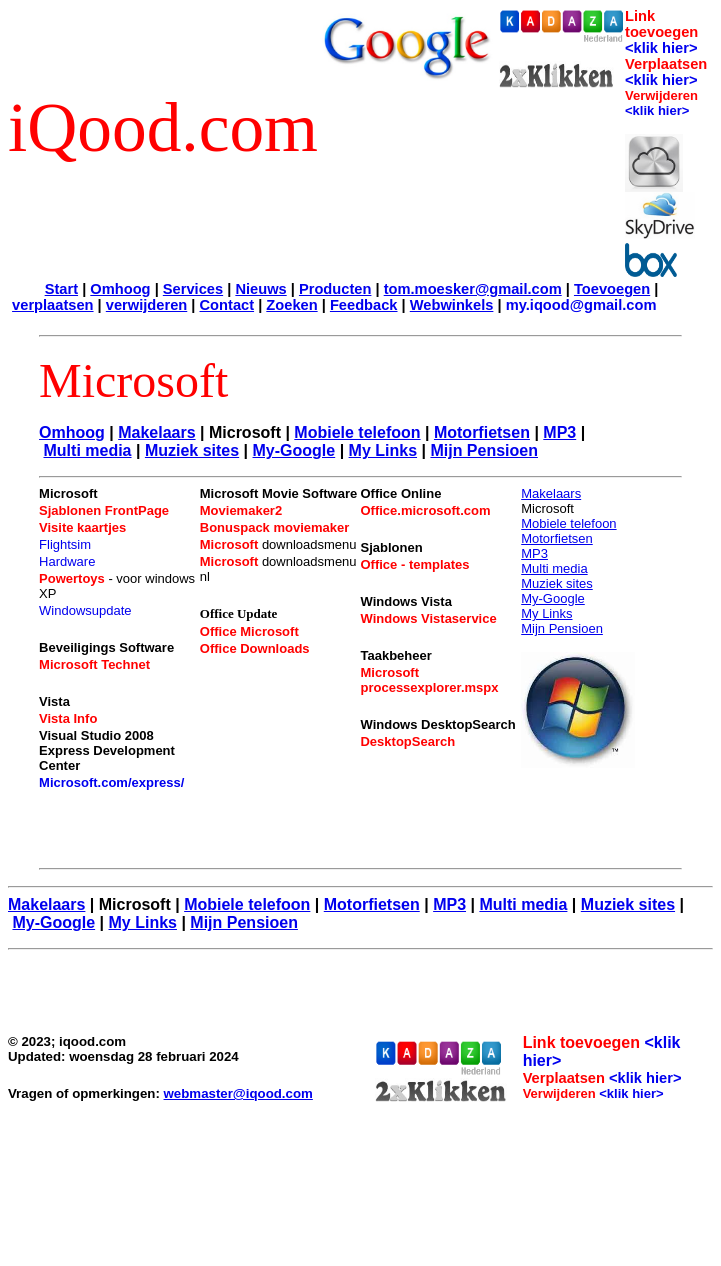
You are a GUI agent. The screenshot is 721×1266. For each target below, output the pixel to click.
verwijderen (146, 305)
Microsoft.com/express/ (111, 782)
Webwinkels (452, 305)
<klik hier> (661, 48)
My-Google (294, 450)
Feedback (364, 305)
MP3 (559, 432)
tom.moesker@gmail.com (473, 289)
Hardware (67, 561)
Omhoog (120, 289)
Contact (227, 305)
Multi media (88, 450)
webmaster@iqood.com (238, 1093)
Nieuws (260, 289)
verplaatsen (52, 305)
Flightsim (65, 544)
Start (61, 289)
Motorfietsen (482, 432)
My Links (383, 450)
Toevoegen (612, 289)
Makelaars (156, 432)
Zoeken (291, 305)
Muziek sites (192, 450)
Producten (335, 289)
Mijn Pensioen (484, 450)
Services (193, 289)
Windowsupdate (85, 610)
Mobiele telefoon (357, 432)
